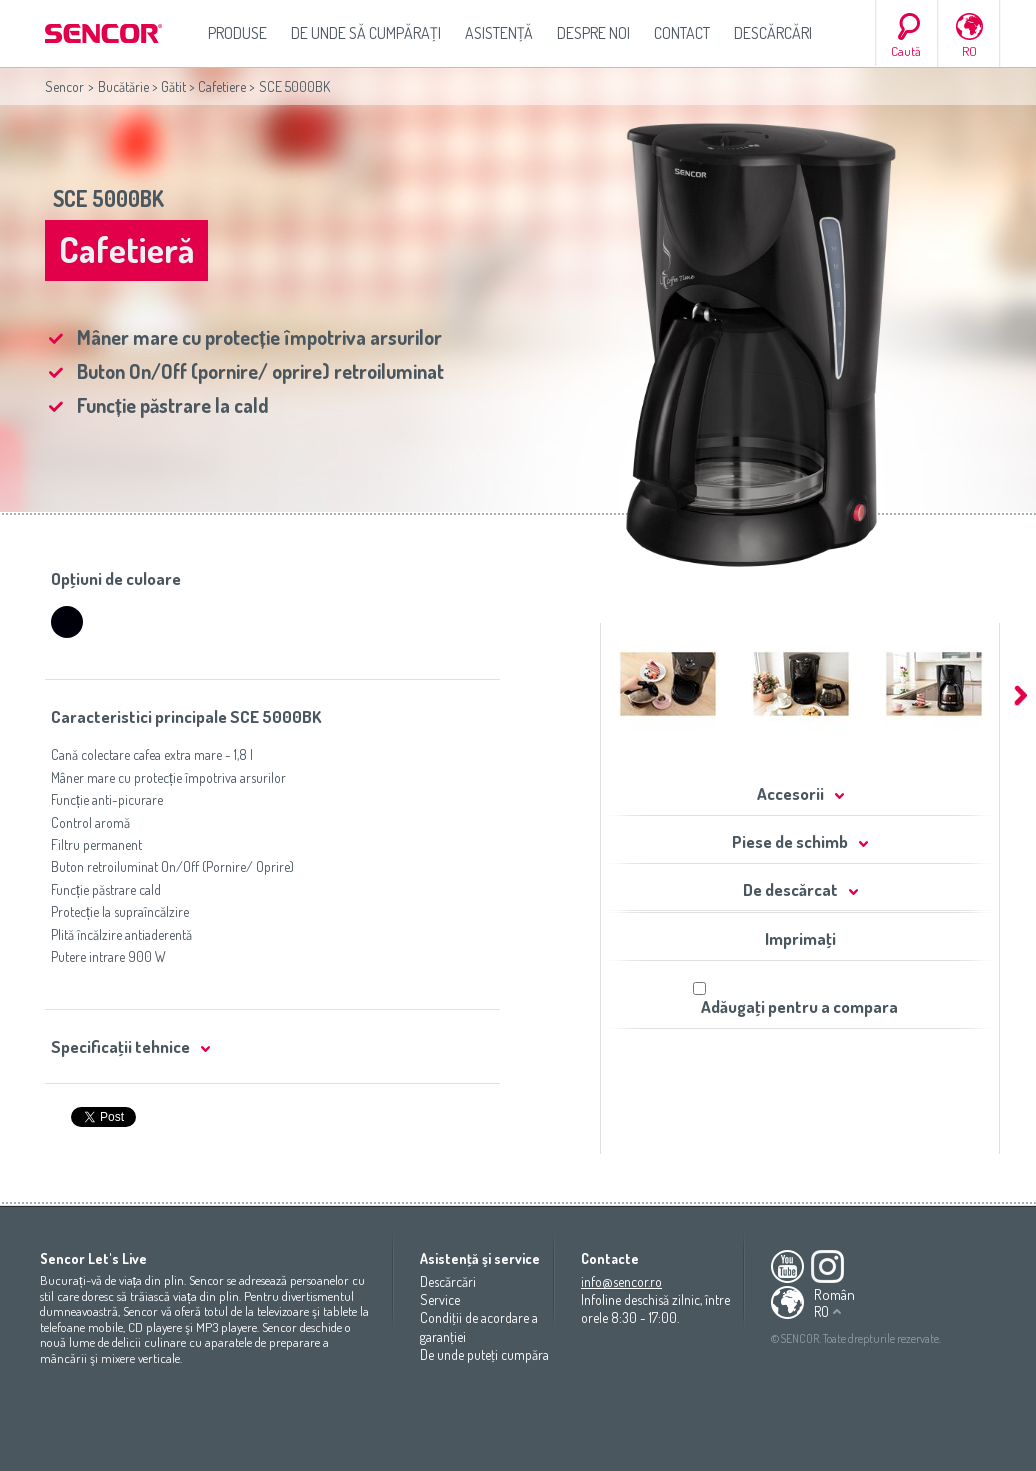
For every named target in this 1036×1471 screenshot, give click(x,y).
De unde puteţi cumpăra (484, 1354)
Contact (682, 33)
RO (969, 51)
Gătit (173, 86)
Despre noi (593, 33)
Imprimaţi (800, 938)
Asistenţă (499, 33)
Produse (237, 33)
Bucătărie (123, 86)
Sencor (64, 86)
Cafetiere (222, 86)
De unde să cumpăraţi (366, 33)
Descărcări (773, 33)
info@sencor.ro (621, 1281)
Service (440, 1299)
